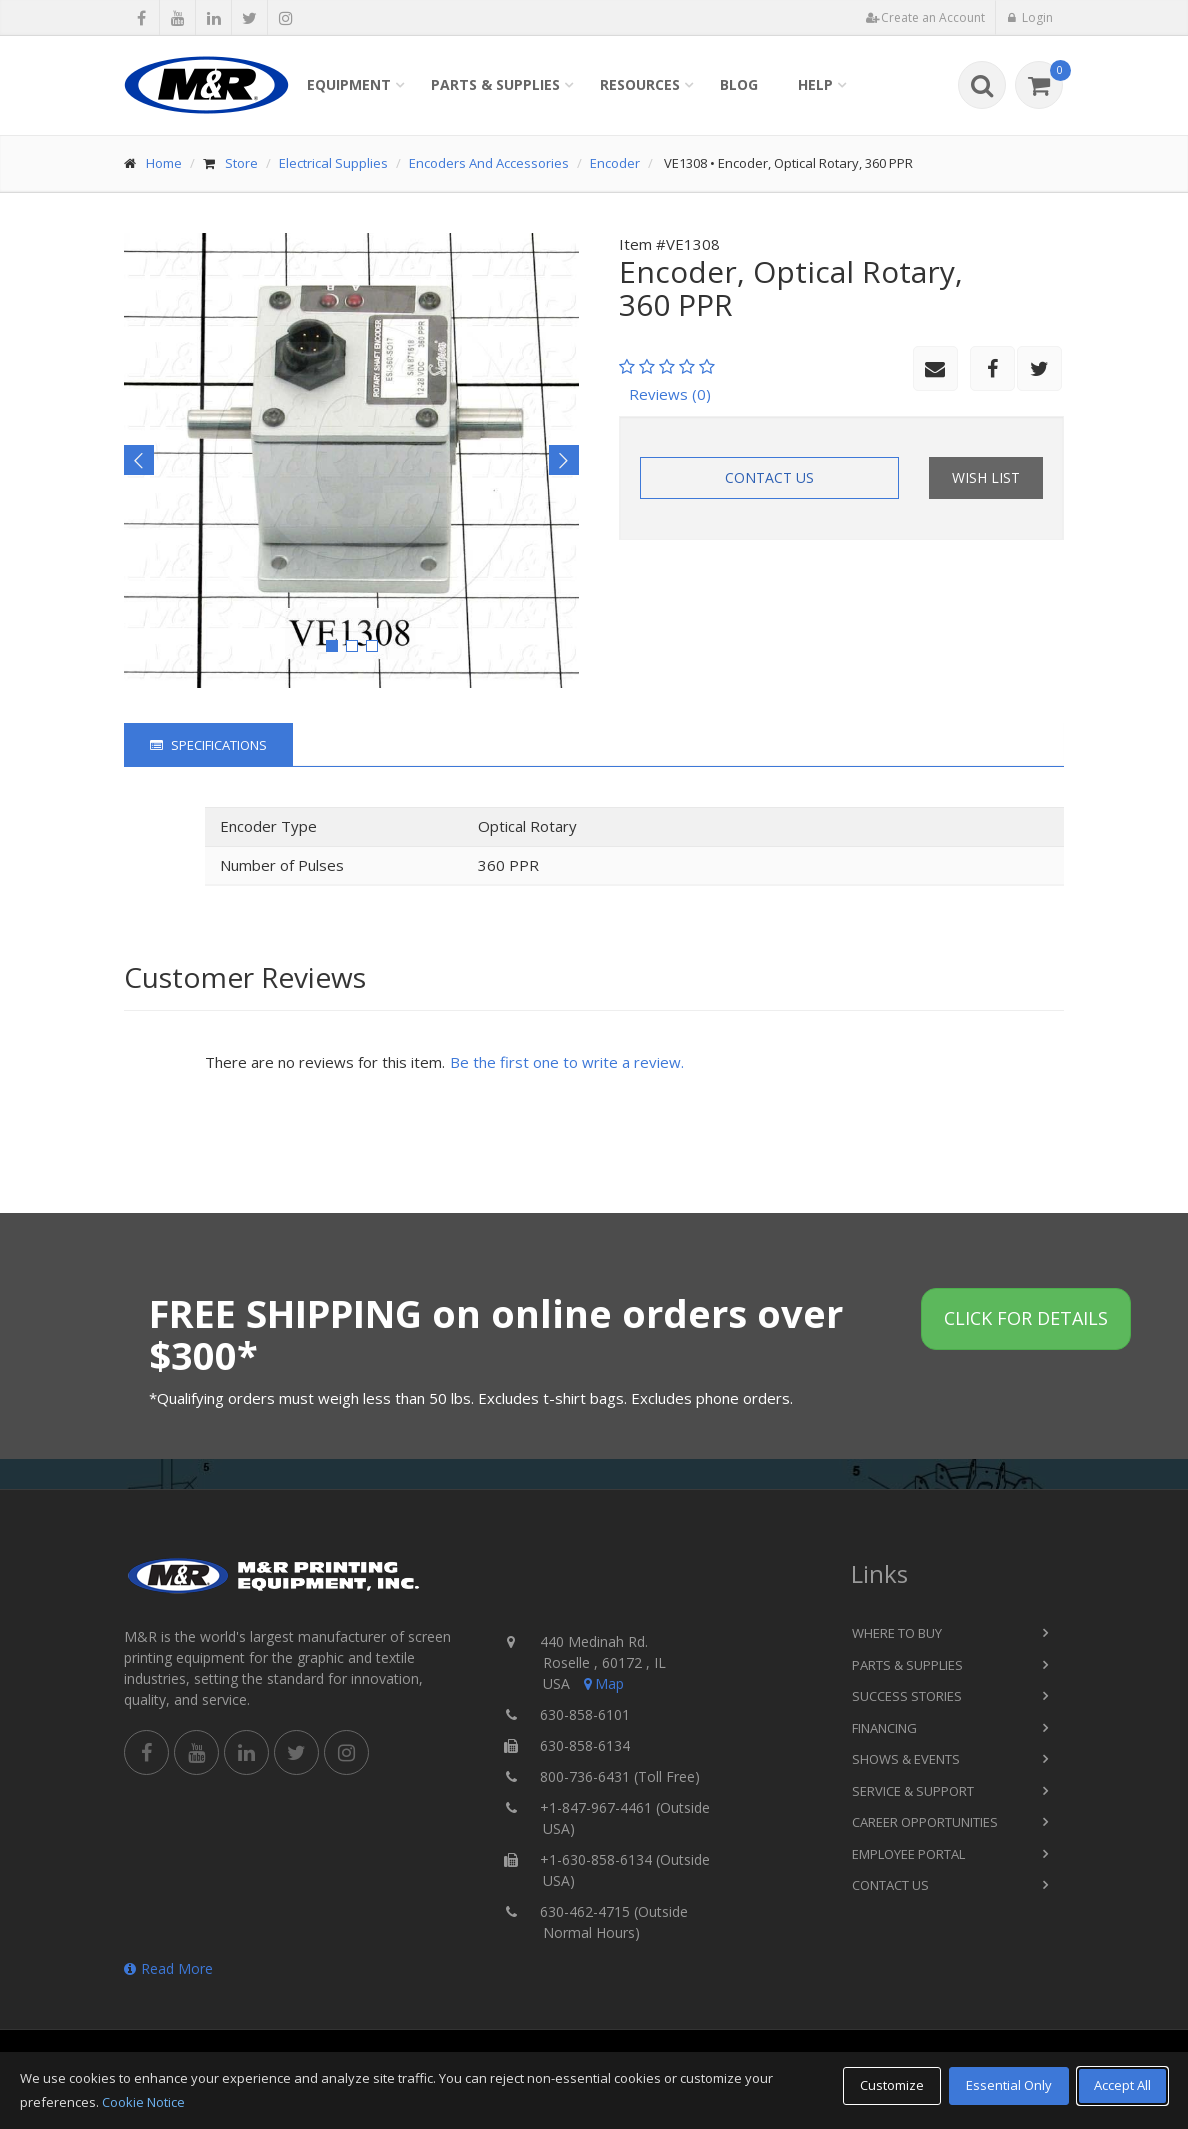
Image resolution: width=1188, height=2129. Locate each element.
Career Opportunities (925, 1822)
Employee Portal (908, 1854)
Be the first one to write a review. (567, 1062)
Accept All (1122, 2085)
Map (602, 1683)
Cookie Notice (143, 2102)
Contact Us (769, 477)
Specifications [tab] (208, 745)
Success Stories (907, 1696)
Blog (739, 84)
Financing (884, 1728)
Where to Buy (897, 1633)
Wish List (986, 477)
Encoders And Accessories (489, 163)
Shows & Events (906, 1759)
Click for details (1026, 1318)
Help (815, 84)
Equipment (349, 84)
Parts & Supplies (495, 84)
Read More (168, 1968)
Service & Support (913, 1791)
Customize (892, 2085)
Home (164, 163)
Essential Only (1009, 2085)
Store (241, 163)
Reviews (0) (670, 394)
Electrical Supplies (333, 163)
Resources (640, 84)
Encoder (615, 163)
